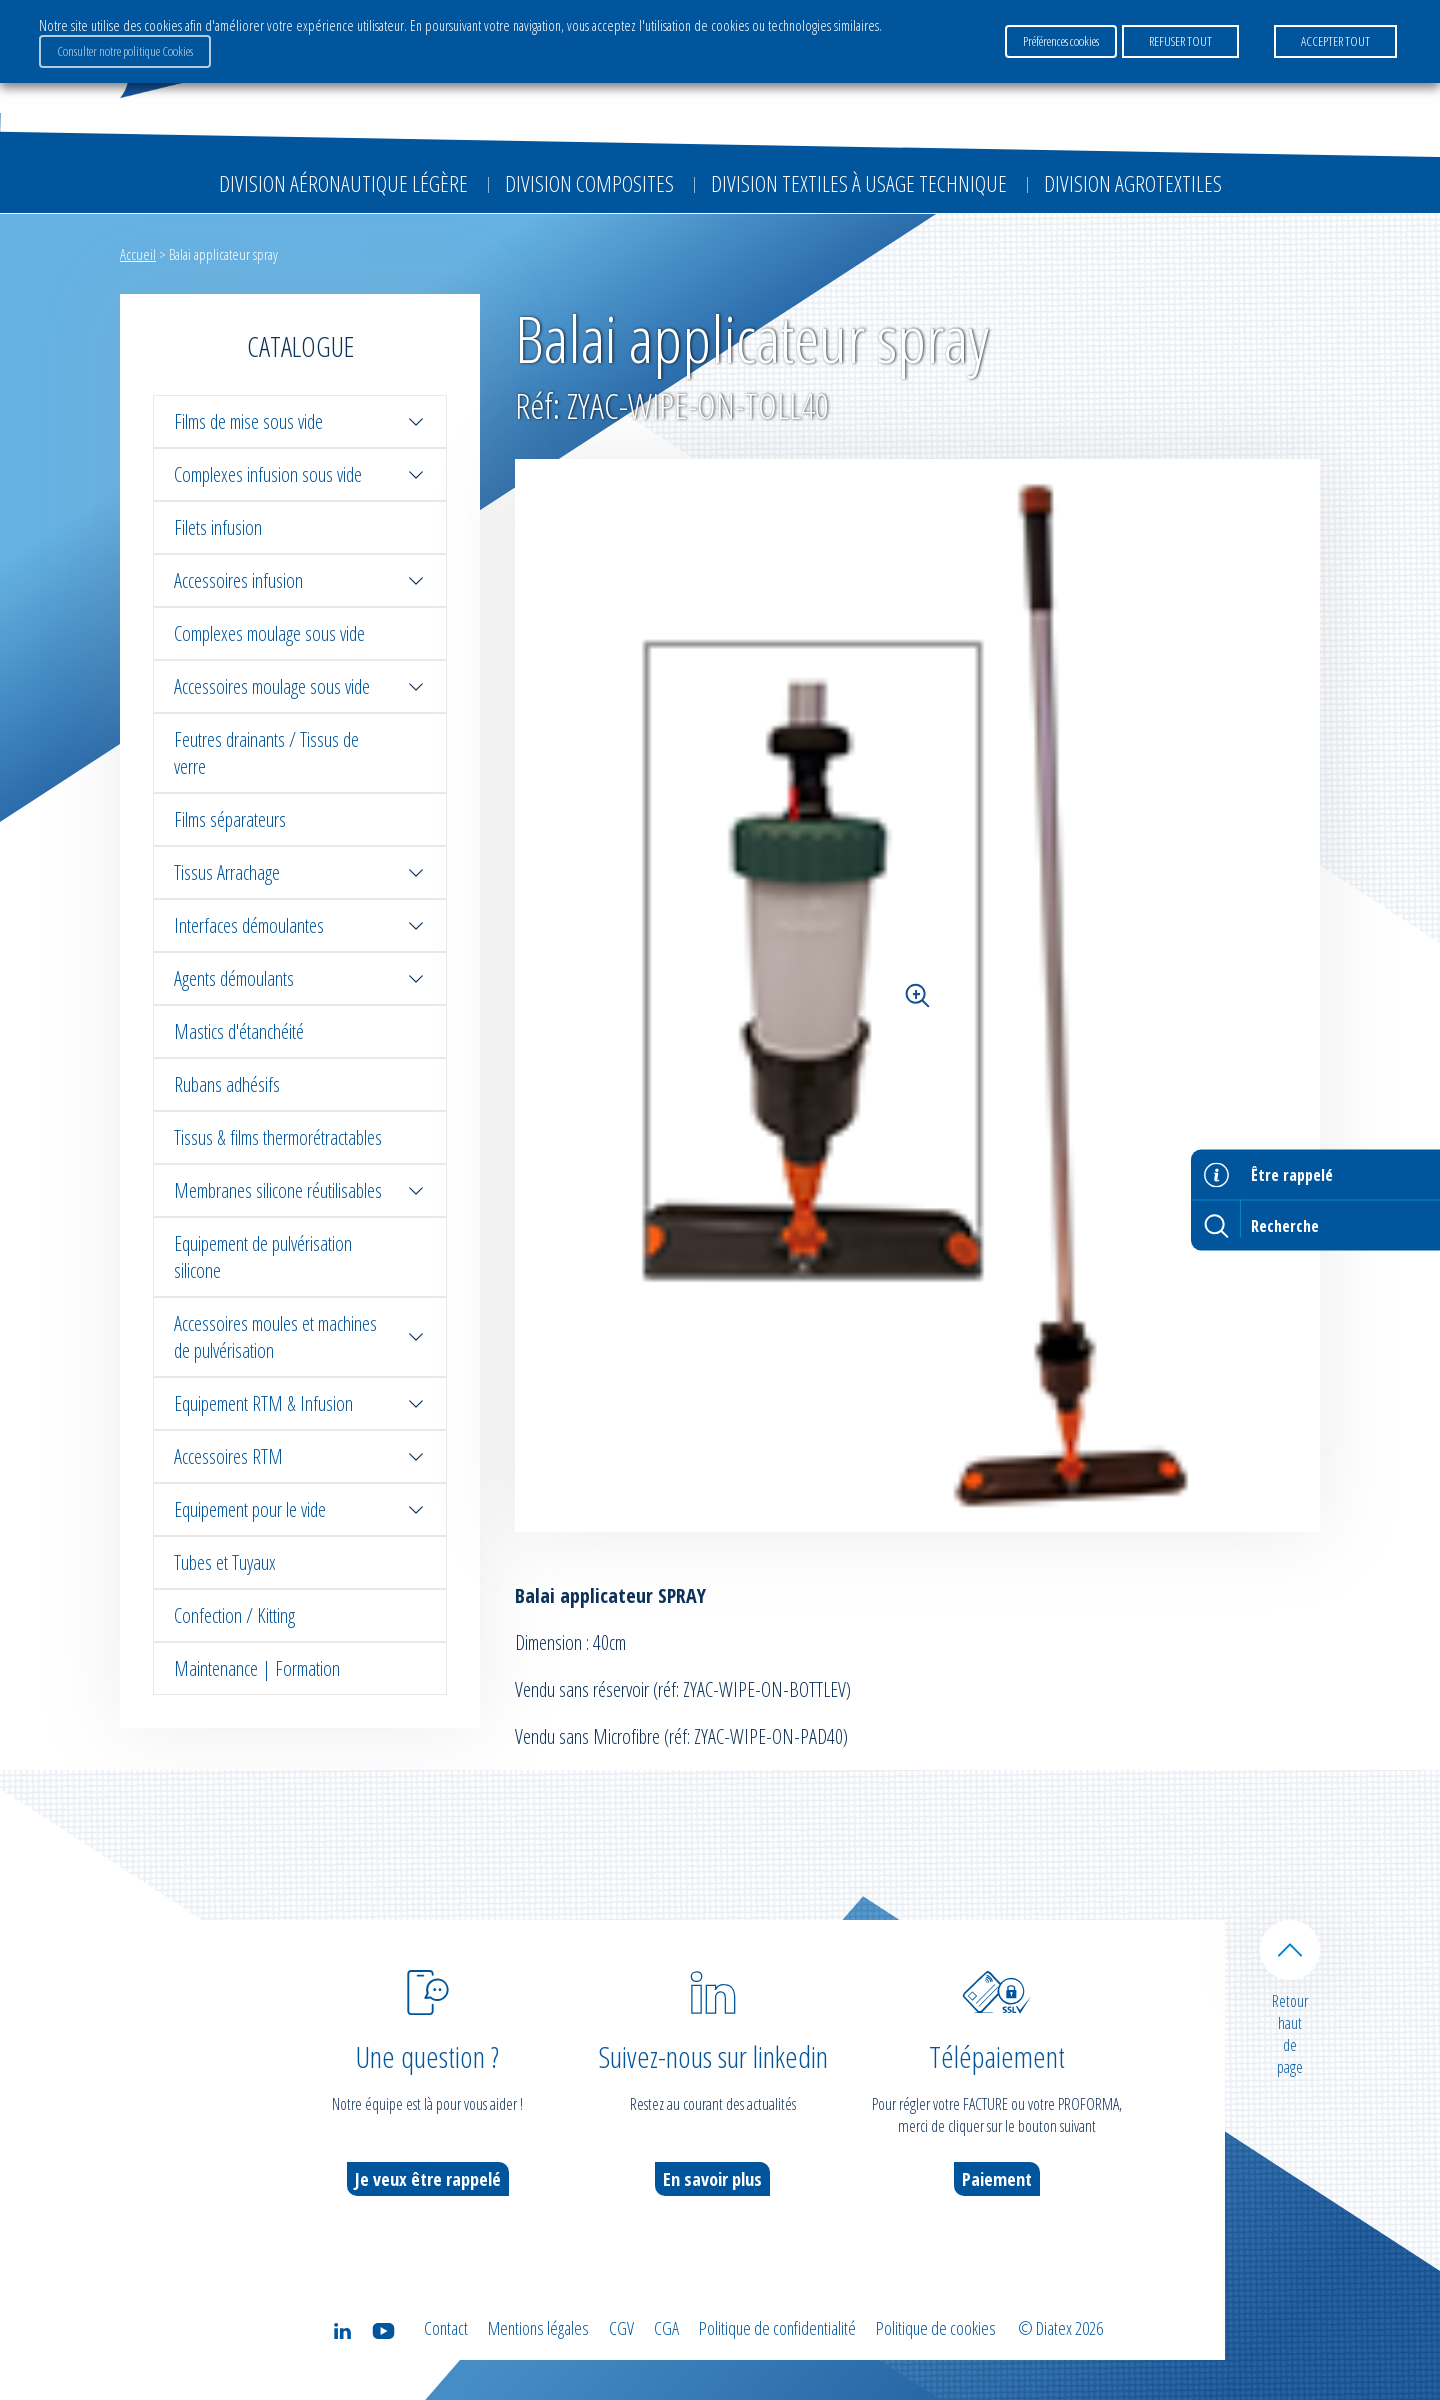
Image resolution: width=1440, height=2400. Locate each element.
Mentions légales (538, 2328)
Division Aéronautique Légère (343, 183)
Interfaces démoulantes (300, 925)
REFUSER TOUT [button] (1180, 41)
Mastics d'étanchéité (239, 1031)
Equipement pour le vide (300, 1509)
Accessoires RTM (300, 1456)
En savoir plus (712, 2179)
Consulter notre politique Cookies (125, 51)
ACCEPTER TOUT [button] (1335, 41)
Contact (446, 2328)
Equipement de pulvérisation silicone (263, 1257)
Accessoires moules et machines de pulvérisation (300, 1337)
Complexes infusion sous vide (300, 474)
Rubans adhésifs (227, 1084)
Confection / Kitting (234, 1615)
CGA (666, 2328)
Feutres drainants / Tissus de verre (266, 753)
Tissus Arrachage (300, 872)
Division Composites (589, 183)
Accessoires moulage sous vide (300, 686)
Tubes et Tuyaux (225, 1562)
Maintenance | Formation (257, 1668)
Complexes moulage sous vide (269, 633)
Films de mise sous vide (300, 421)
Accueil (138, 254)
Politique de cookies (936, 2328)
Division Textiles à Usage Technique (859, 183)
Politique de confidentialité (777, 2328)
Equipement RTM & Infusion (300, 1403)
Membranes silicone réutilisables (300, 1190)
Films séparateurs (230, 819)
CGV (621, 2328)
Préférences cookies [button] (1061, 41)
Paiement (997, 2179)
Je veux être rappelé (428, 2179)
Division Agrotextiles (1133, 183)
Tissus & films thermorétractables (278, 1137)
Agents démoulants (300, 978)
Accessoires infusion (300, 580)
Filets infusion (218, 527)
